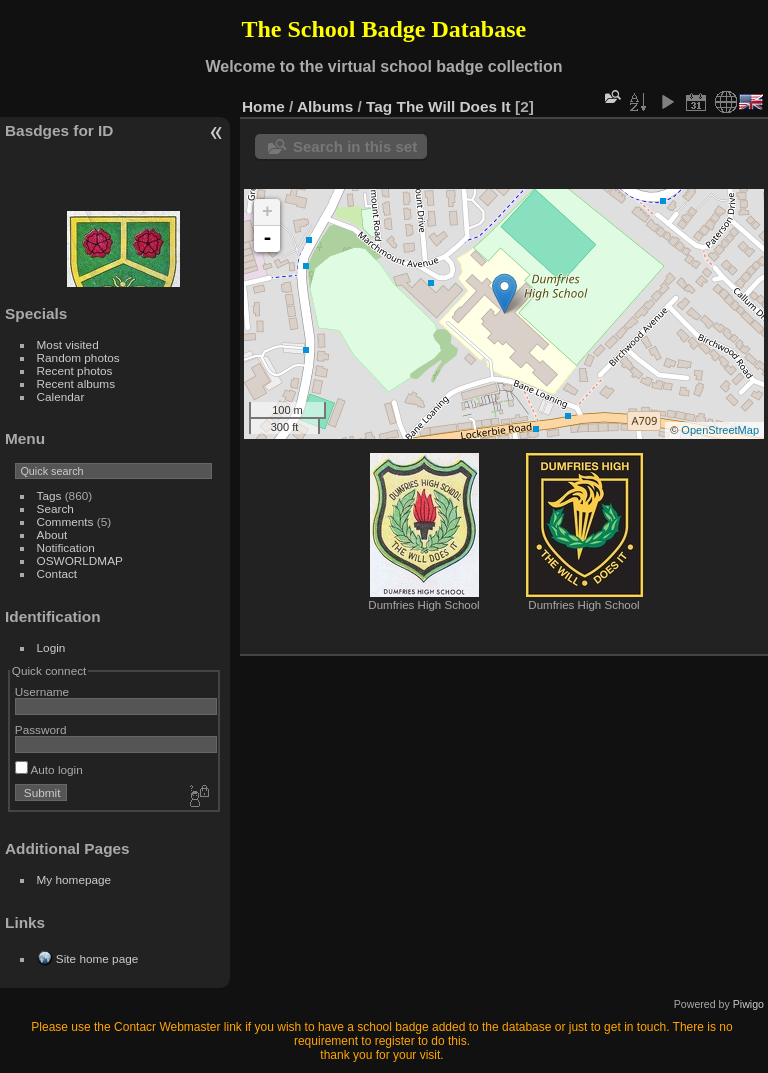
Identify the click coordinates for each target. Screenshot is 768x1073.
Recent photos (75, 370)
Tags (49, 495)
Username (42, 691)
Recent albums (76, 383)
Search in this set (355, 146)
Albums (325, 106)
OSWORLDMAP (80, 560)
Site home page (97, 958)
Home (263, 106)
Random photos (78, 357)
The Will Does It (454, 106)
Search (55, 508)
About (52, 534)
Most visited (68, 344)
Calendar (61, 396)
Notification (66, 547)
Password (41, 729)
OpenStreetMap (720, 430)
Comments (65, 521)
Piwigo (748, 1004)
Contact (57, 573)
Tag (379, 106)
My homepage (74, 879)
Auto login (49, 769)
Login (51, 647)
